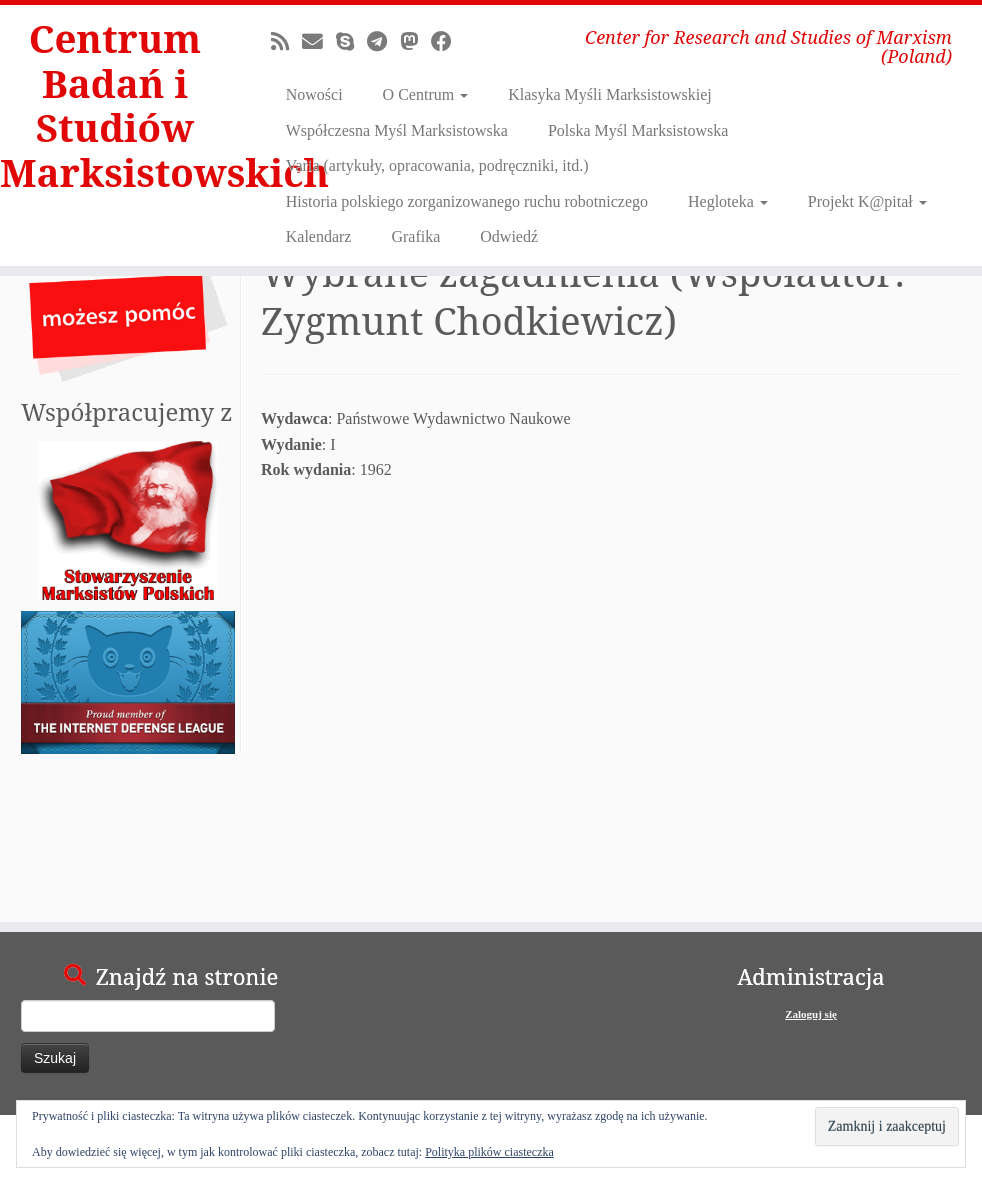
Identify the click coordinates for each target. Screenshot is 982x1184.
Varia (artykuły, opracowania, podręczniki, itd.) (437, 165)
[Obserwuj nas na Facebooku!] (448, 41)
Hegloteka (728, 201)
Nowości (314, 94)
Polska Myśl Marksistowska (638, 130)
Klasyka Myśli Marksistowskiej (610, 94)
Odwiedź (509, 236)
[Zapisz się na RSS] (286, 41)
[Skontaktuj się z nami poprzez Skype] (351, 41)
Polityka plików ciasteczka (489, 1152)
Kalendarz (319, 236)
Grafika (415, 236)
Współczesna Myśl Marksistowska (397, 130)
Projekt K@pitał (867, 201)
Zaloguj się (811, 1014)
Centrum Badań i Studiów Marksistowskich (115, 112)
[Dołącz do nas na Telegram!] (383, 41)
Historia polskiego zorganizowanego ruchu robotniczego (467, 201)
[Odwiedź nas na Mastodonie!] (415, 41)
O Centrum (426, 94)
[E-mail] (319, 41)
